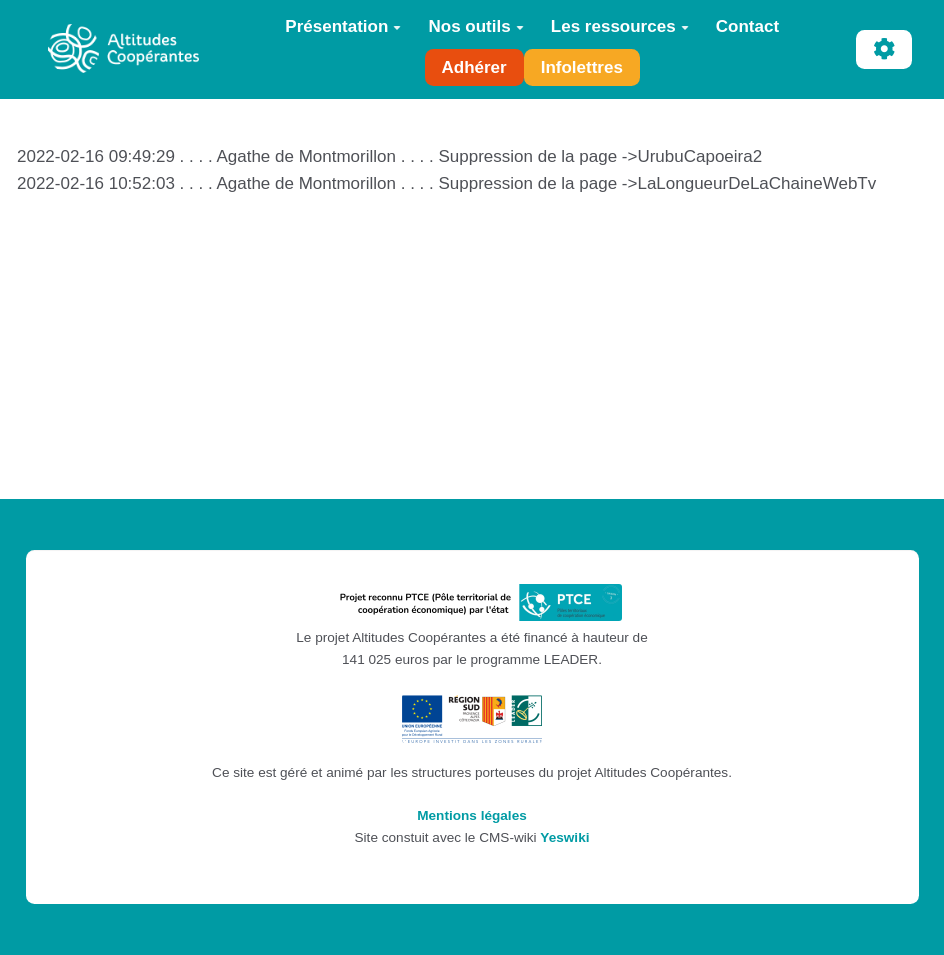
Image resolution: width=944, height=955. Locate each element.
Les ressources (620, 26)
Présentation (343, 26)
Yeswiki (564, 837)
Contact (747, 26)
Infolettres (582, 67)
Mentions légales (472, 815)
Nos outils (475, 26)
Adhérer (474, 67)
